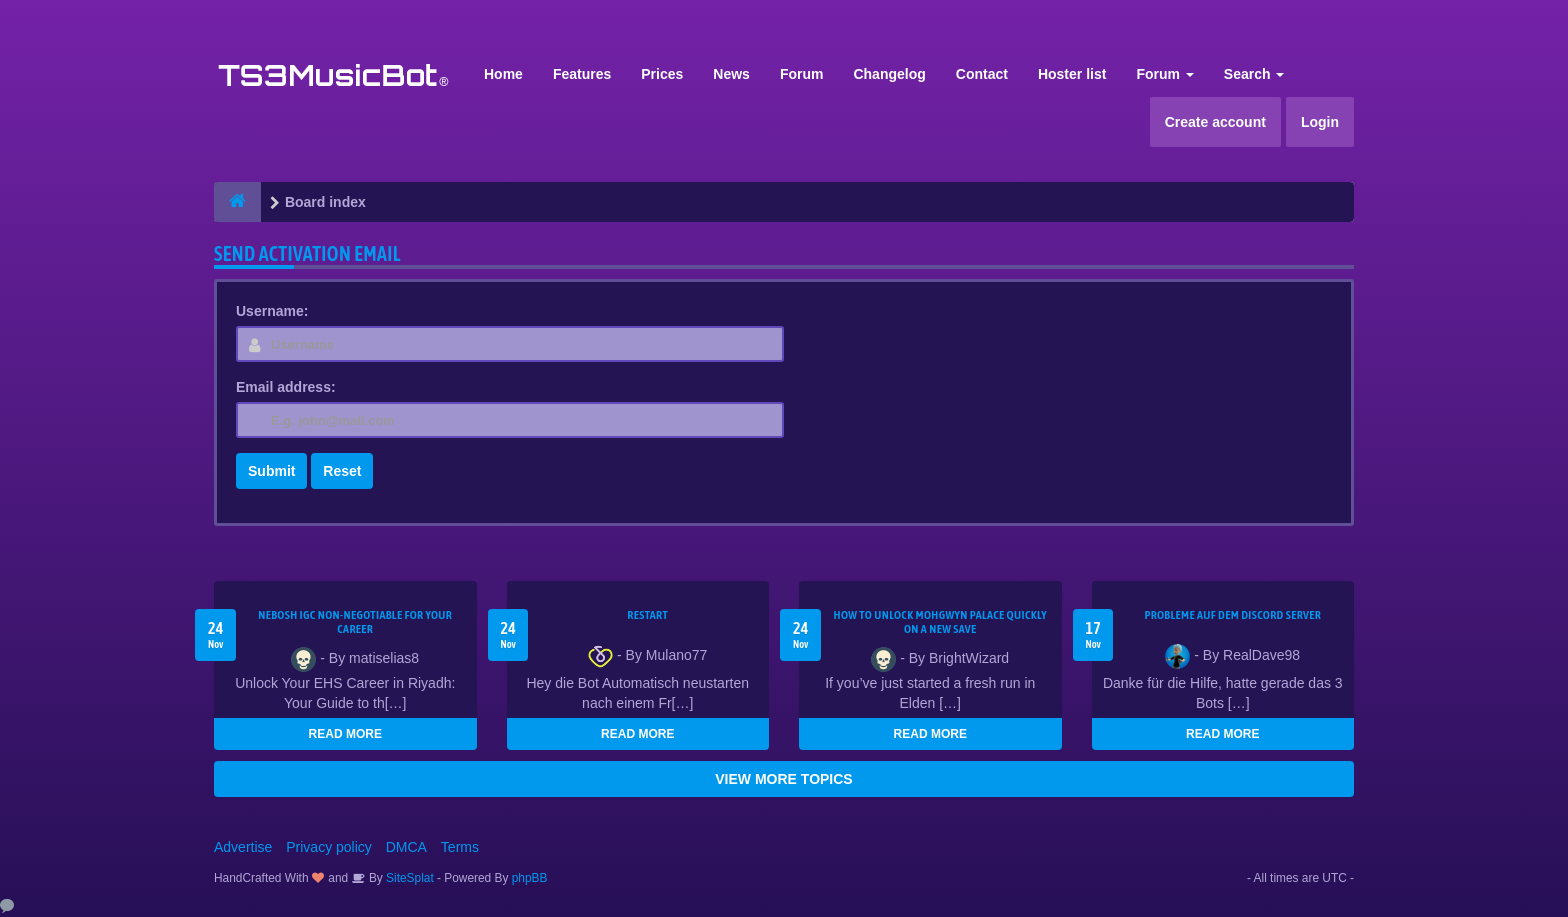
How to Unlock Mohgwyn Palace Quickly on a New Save (940, 622)
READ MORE (345, 734)
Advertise (243, 847)
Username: (272, 311)
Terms (460, 847)
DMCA (406, 847)
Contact (982, 74)
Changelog (889, 74)
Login (1320, 122)
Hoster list (1072, 74)
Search (1254, 74)
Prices (662, 74)
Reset (342, 471)
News (731, 74)
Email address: (286, 387)
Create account (1215, 122)
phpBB (530, 878)
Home (503, 74)
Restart (647, 615)
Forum (802, 74)
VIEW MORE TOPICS (783, 779)
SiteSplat (408, 878)
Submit (271, 471)
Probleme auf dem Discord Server (1232, 615)
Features (582, 74)
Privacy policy (329, 847)
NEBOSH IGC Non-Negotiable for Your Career (355, 622)
